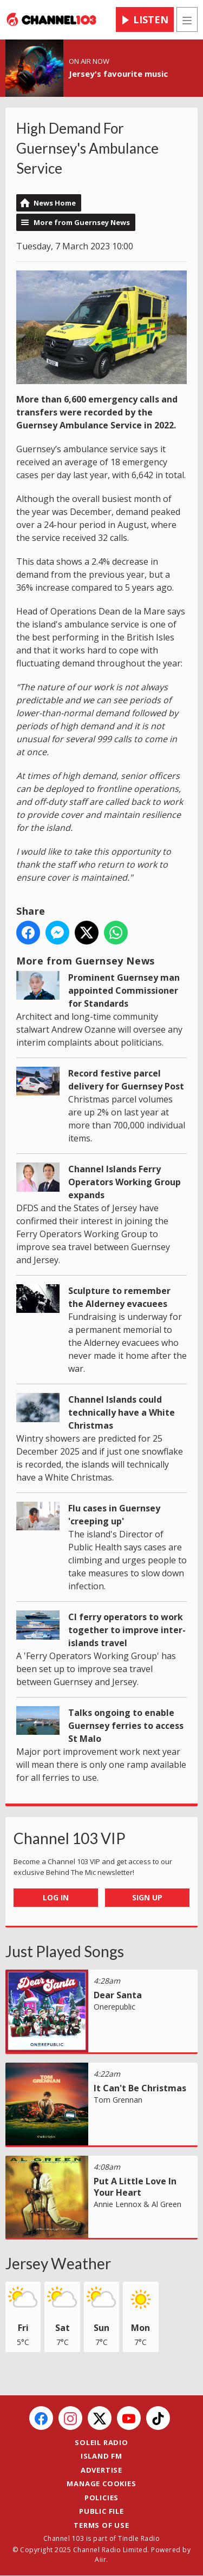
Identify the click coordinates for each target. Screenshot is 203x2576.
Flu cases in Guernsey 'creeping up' (114, 1514)
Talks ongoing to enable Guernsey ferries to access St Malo (126, 1726)
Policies (101, 2497)
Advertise (101, 2470)
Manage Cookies (101, 2483)
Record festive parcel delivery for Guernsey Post (126, 1079)
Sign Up (147, 1897)
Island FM (101, 2456)
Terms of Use (101, 2525)
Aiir (100, 2559)
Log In (56, 1897)
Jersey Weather (58, 2263)
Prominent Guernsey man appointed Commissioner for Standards (124, 990)
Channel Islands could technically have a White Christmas (121, 1412)
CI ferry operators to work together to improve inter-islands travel (127, 1630)
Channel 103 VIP (70, 1838)
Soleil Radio (101, 2442)
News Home (55, 203)
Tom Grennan (118, 2100)
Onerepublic (114, 2007)
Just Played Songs (64, 1951)
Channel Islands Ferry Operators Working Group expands (124, 1182)
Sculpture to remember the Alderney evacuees (119, 1297)
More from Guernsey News (82, 222)
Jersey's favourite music (118, 73)
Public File (101, 2511)
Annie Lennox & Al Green (137, 2204)
